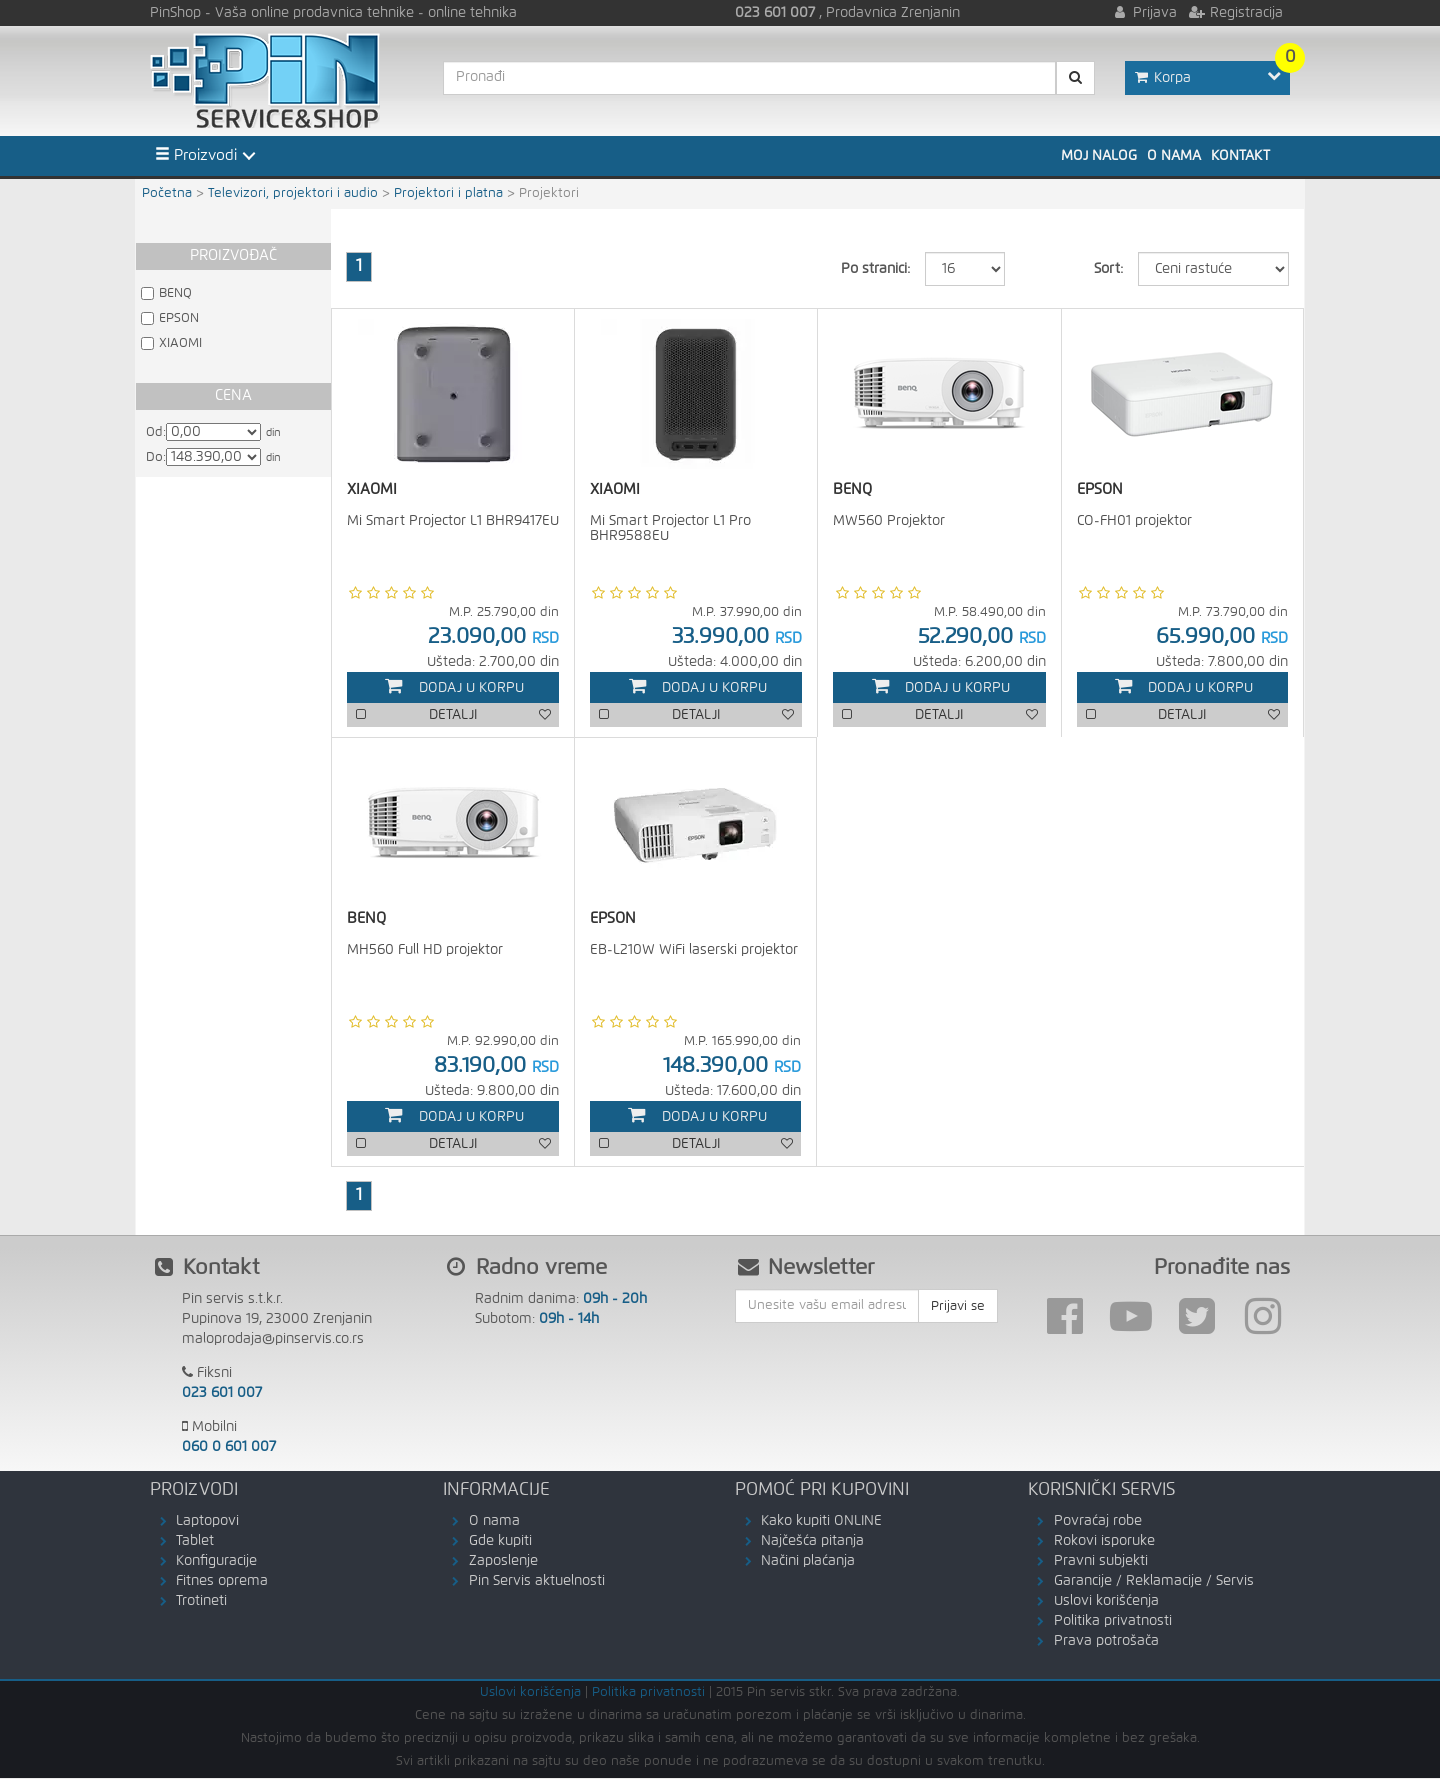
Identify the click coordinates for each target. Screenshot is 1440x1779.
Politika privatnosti (1113, 1622)
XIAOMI (180, 343)
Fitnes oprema (222, 1582)
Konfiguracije (216, 1562)
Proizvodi (196, 155)
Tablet (195, 1542)
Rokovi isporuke (1104, 1542)
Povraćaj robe (1098, 1522)
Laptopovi (207, 1522)
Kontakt (1240, 156)
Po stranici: (875, 269)
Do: (156, 457)
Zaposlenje (503, 1562)
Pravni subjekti (1101, 1562)
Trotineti (201, 1602)
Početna (167, 193)
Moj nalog (1099, 156)
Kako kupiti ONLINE (821, 1522)
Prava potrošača (1106, 1642)
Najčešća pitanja (812, 1542)
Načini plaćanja (808, 1562)
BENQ (175, 293)
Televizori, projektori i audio (293, 193)
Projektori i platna (448, 193)
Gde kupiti (500, 1542)
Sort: (1108, 269)
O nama (1174, 156)
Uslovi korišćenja (1106, 1602)
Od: (156, 432)
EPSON (179, 318)
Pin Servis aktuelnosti (537, 1582)
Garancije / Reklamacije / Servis (1154, 1582)
